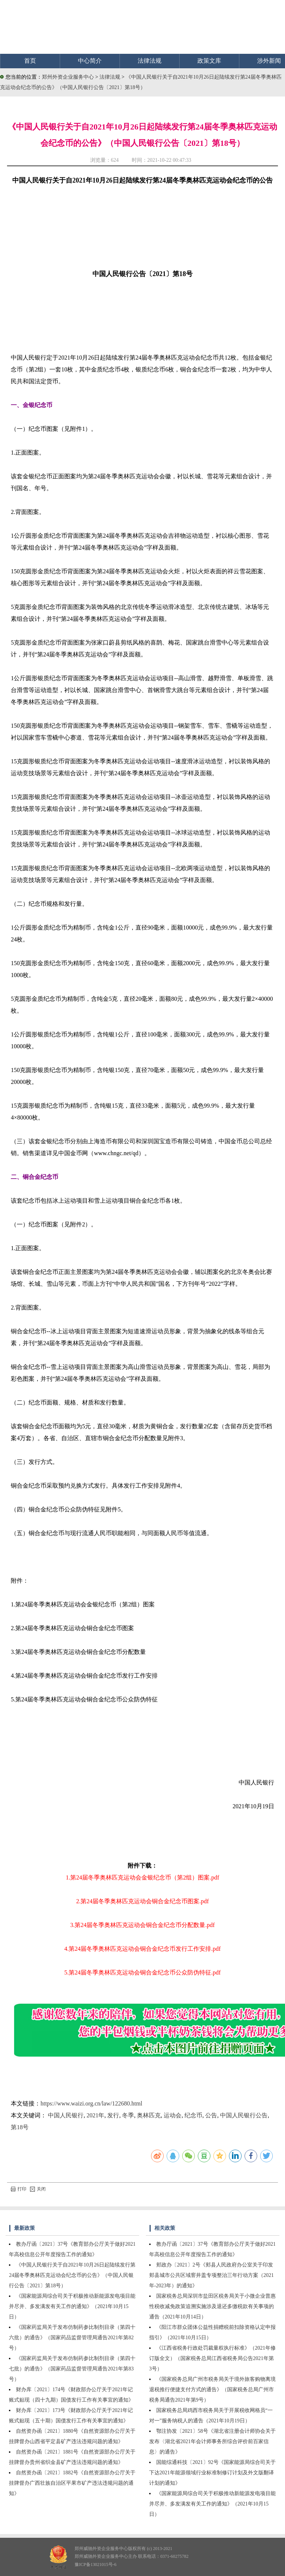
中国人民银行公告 (244, 2115)
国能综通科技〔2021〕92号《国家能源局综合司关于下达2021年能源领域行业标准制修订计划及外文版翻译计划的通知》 (212, 2472)
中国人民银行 (65, 2115)
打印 (18, 2189)
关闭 (38, 2189)
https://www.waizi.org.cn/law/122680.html (91, 2103)
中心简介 (90, 61)
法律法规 (149, 61)
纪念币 (193, 2115)
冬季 (128, 2115)
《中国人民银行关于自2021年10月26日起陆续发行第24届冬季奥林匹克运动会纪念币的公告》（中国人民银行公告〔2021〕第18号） (72, 2275)
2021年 (95, 2115)
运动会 (172, 2115)
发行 (113, 2115)
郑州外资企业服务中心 (68, 77)
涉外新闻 (269, 61)
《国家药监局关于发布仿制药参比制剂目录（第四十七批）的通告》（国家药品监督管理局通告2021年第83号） (72, 2369)
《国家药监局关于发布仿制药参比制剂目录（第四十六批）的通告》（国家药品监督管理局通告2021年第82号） (72, 2337)
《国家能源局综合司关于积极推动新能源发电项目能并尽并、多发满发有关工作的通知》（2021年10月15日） (72, 2306)
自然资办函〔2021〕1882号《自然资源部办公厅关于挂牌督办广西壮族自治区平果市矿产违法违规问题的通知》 (72, 2483)
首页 (30, 61)
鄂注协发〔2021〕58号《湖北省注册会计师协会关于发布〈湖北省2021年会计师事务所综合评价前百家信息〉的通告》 (212, 2441)
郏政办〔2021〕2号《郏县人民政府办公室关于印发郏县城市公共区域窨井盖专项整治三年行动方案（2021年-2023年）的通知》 (211, 2275)
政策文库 (209, 61)
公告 (211, 2115)
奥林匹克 (149, 2115)
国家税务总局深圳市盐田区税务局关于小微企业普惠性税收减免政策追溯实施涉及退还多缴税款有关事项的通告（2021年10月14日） (212, 2306)
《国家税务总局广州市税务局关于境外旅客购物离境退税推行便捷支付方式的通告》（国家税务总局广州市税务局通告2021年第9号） (212, 2389)
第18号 (20, 2127)
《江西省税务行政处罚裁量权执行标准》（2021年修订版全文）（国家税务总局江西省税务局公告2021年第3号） (212, 2358)
